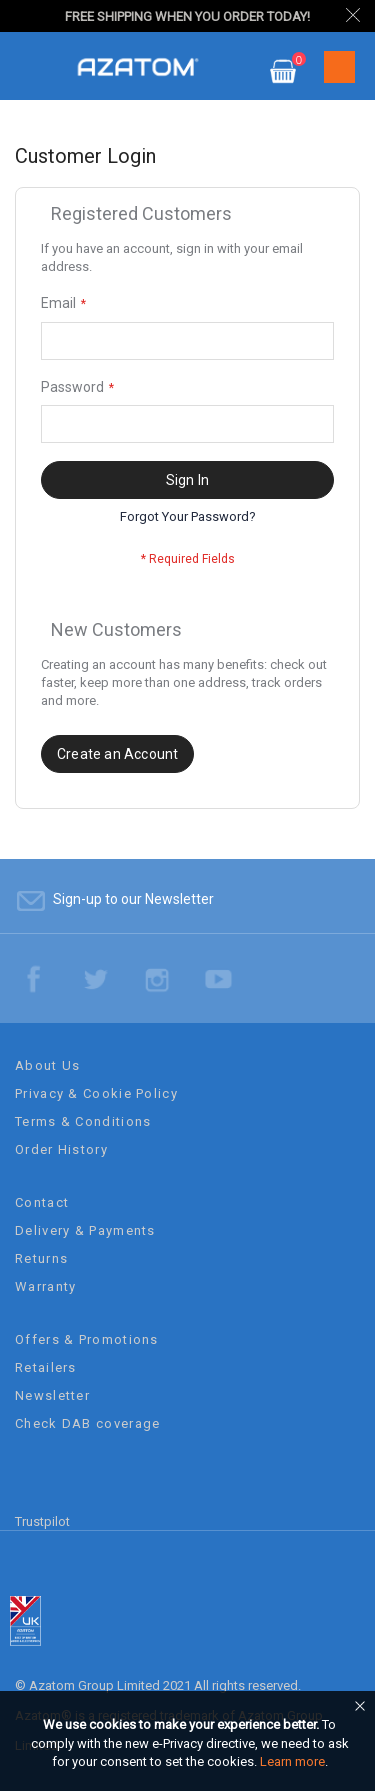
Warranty (45, 1286)
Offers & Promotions (87, 1339)
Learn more (292, 1761)
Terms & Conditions (83, 1121)
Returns (41, 1258)
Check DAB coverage (87, 1423)
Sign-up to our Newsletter (133, 899)
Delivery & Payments (85, 1230)
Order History (61, 1149)
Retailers (46, 1367)
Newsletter (52, 1395)
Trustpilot (42, 1521)
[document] (190, 1743)
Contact (42, 1202)
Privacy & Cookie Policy (96, 1093)
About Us (47, 1065)
